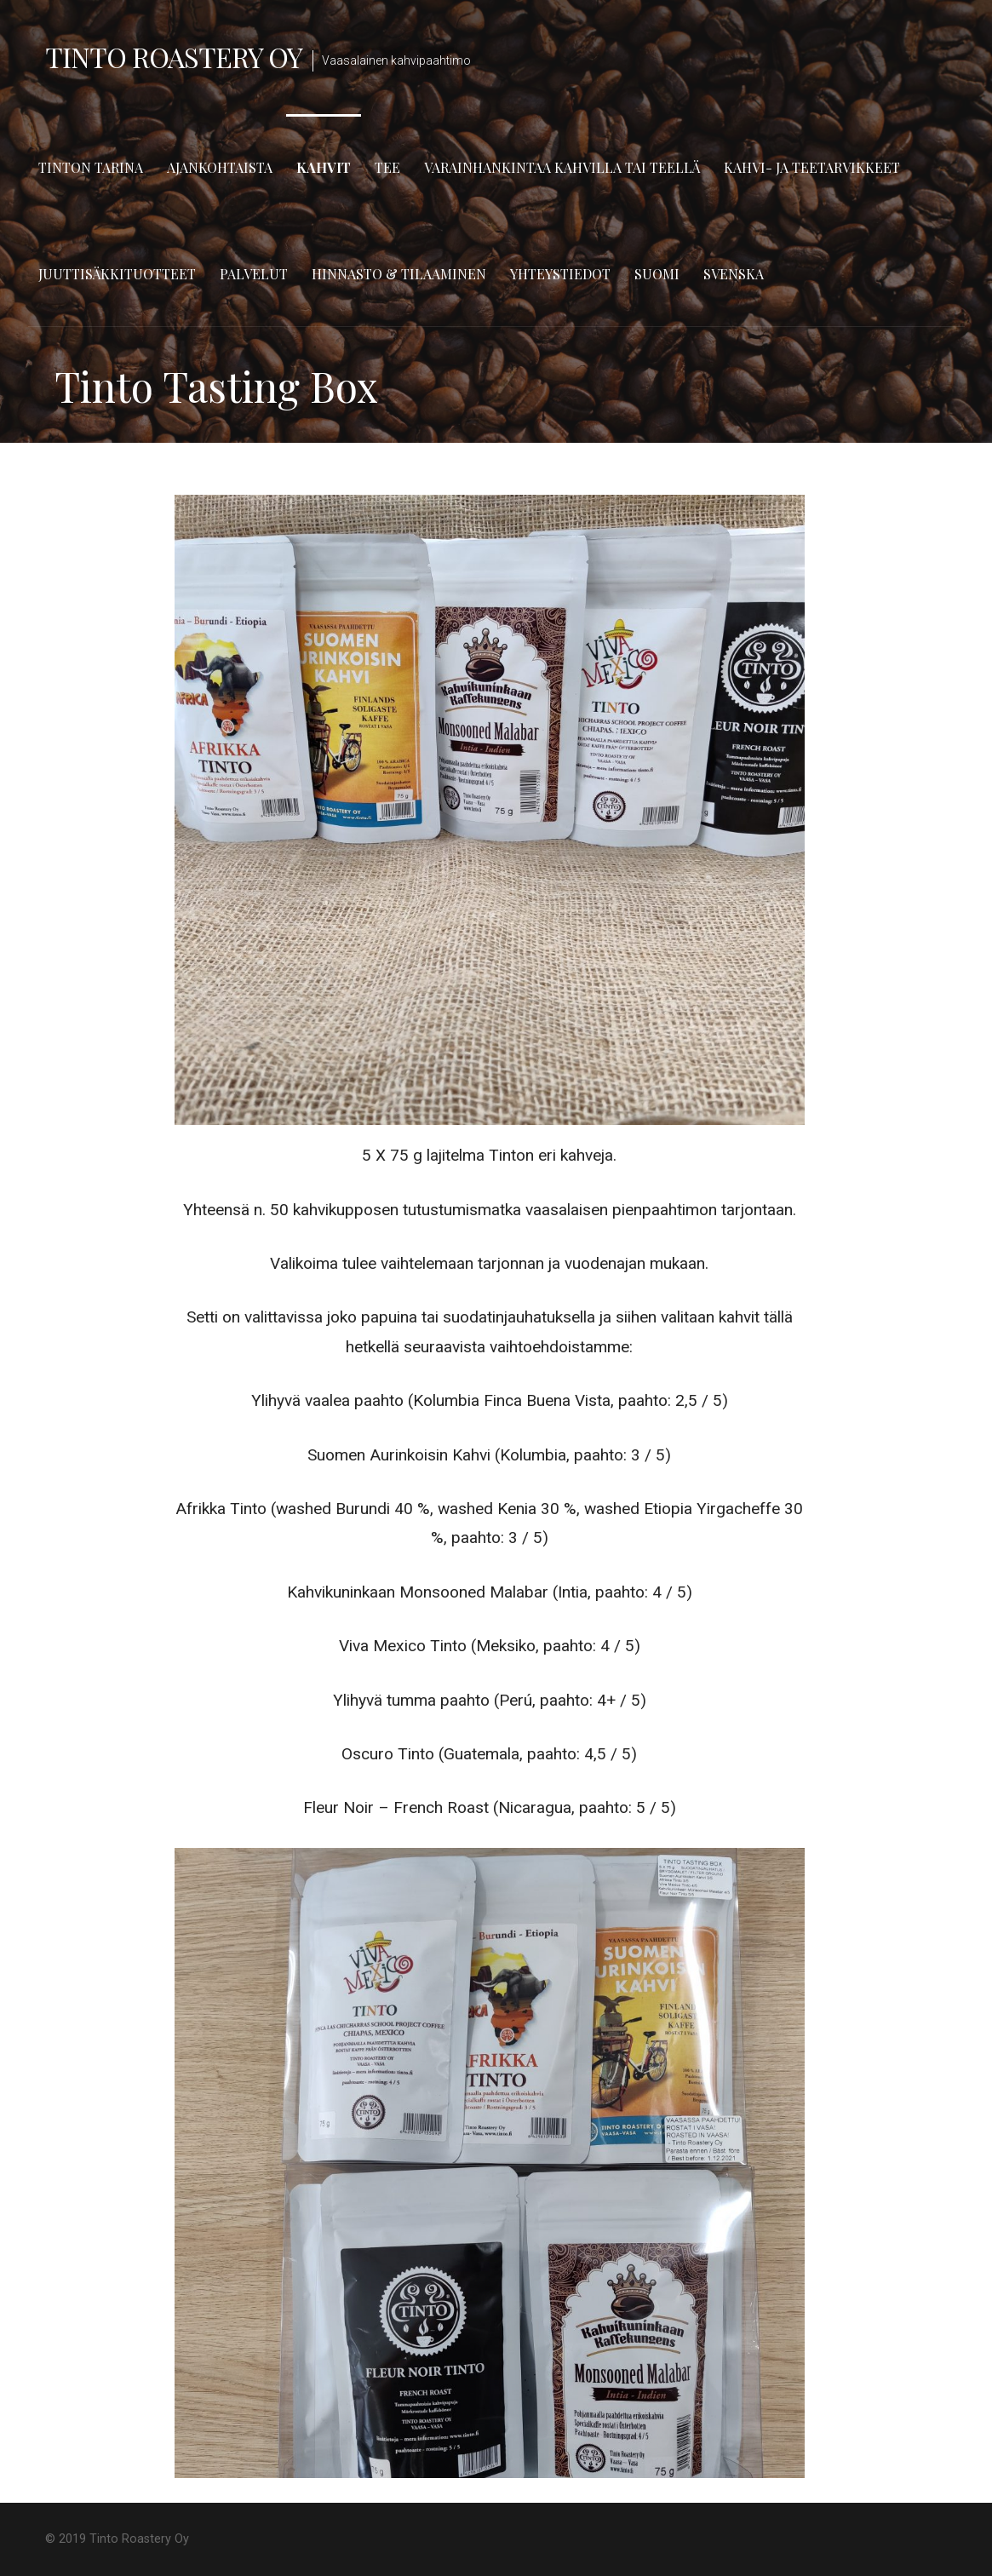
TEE (387, 167)
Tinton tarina (90, 167)
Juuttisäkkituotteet (117, 274)
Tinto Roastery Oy (174, 56)
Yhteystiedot (560, 274)
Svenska (733, 274)
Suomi (656, 274)
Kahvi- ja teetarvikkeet (812, 167)
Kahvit (323, 167)
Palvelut (254, 274)
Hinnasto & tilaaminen (399, 274)
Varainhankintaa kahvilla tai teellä (562, 167)
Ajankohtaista (219, 167)
